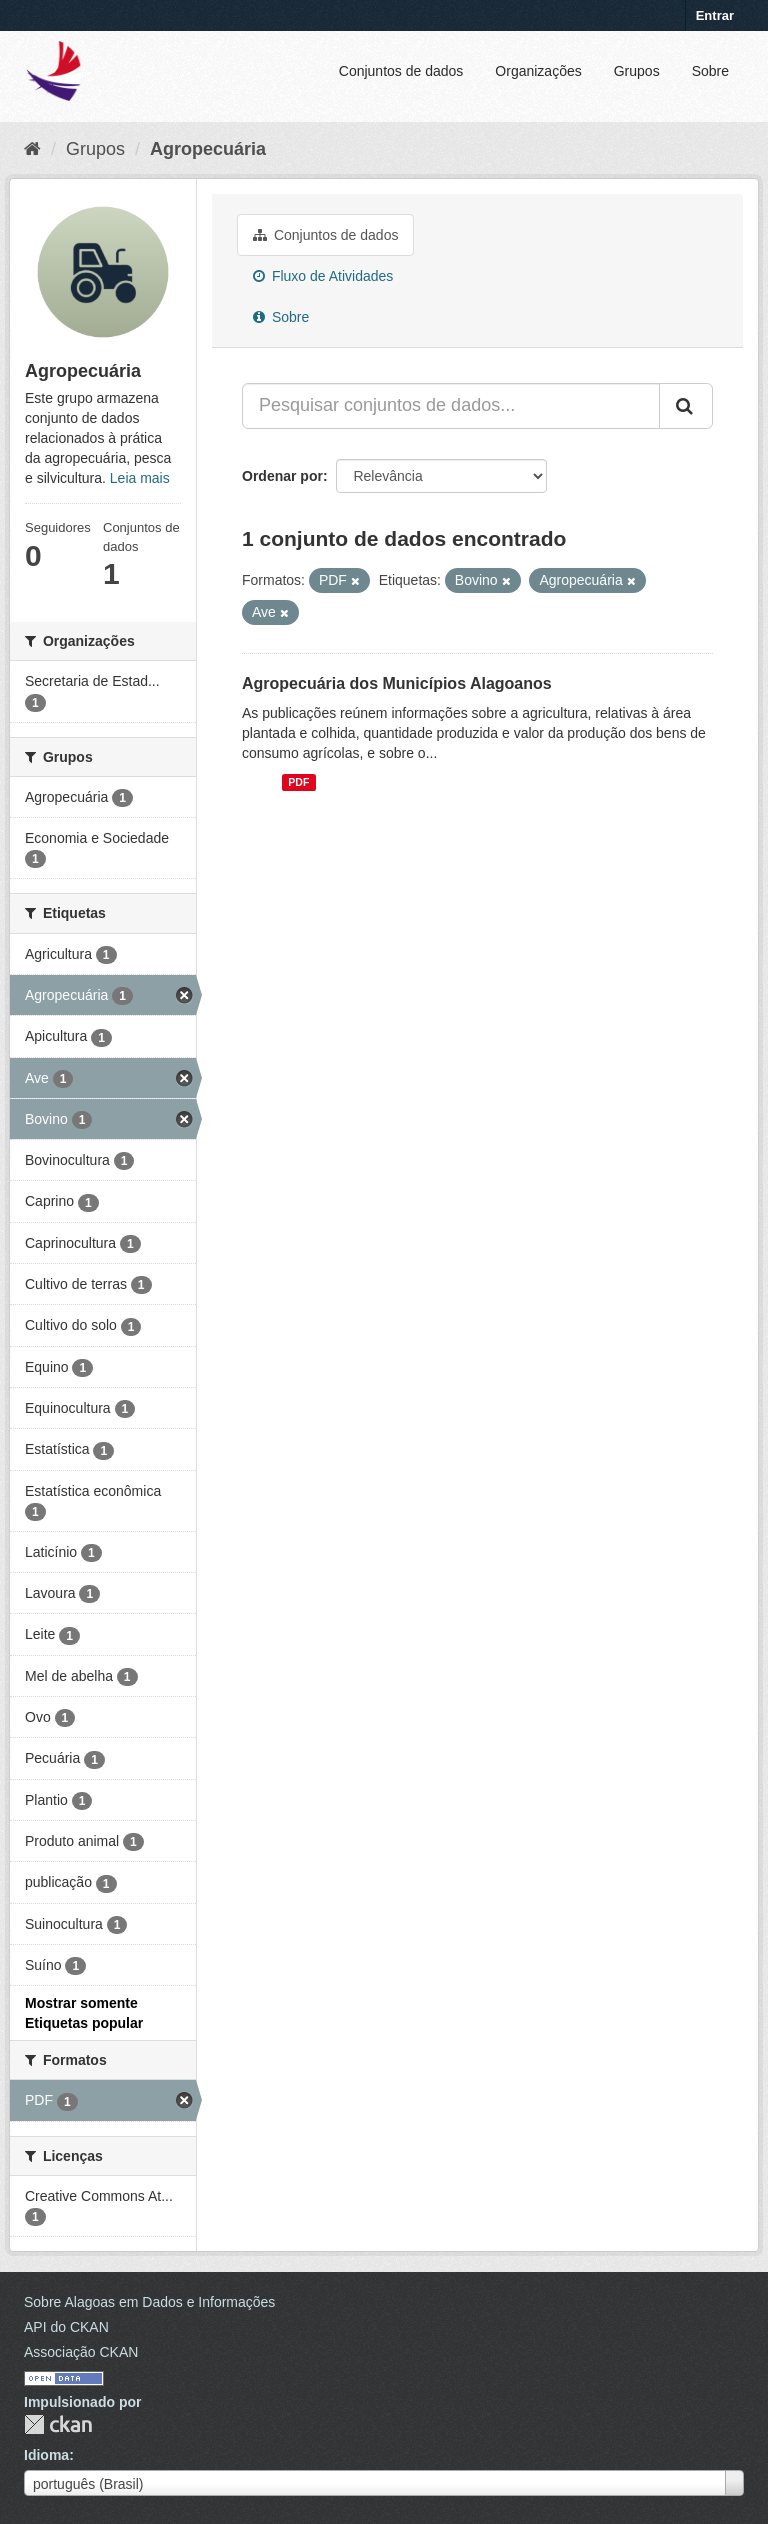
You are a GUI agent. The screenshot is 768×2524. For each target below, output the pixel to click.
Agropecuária (208, 149)
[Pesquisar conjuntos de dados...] (451, 406)
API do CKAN (66, 2327)
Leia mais (140, 478)
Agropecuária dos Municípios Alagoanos (397, 683)
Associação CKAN (81, 2352)
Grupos (637, 71)
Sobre (710, 71)
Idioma (46, 2455)
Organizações (538, 71)
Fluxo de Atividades (323, 276)
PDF (298, 782)
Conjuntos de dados (401, 71)
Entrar (715, 15)
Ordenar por (282, 476)
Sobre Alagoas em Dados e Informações (149, 2302)
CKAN (58, 2424)
